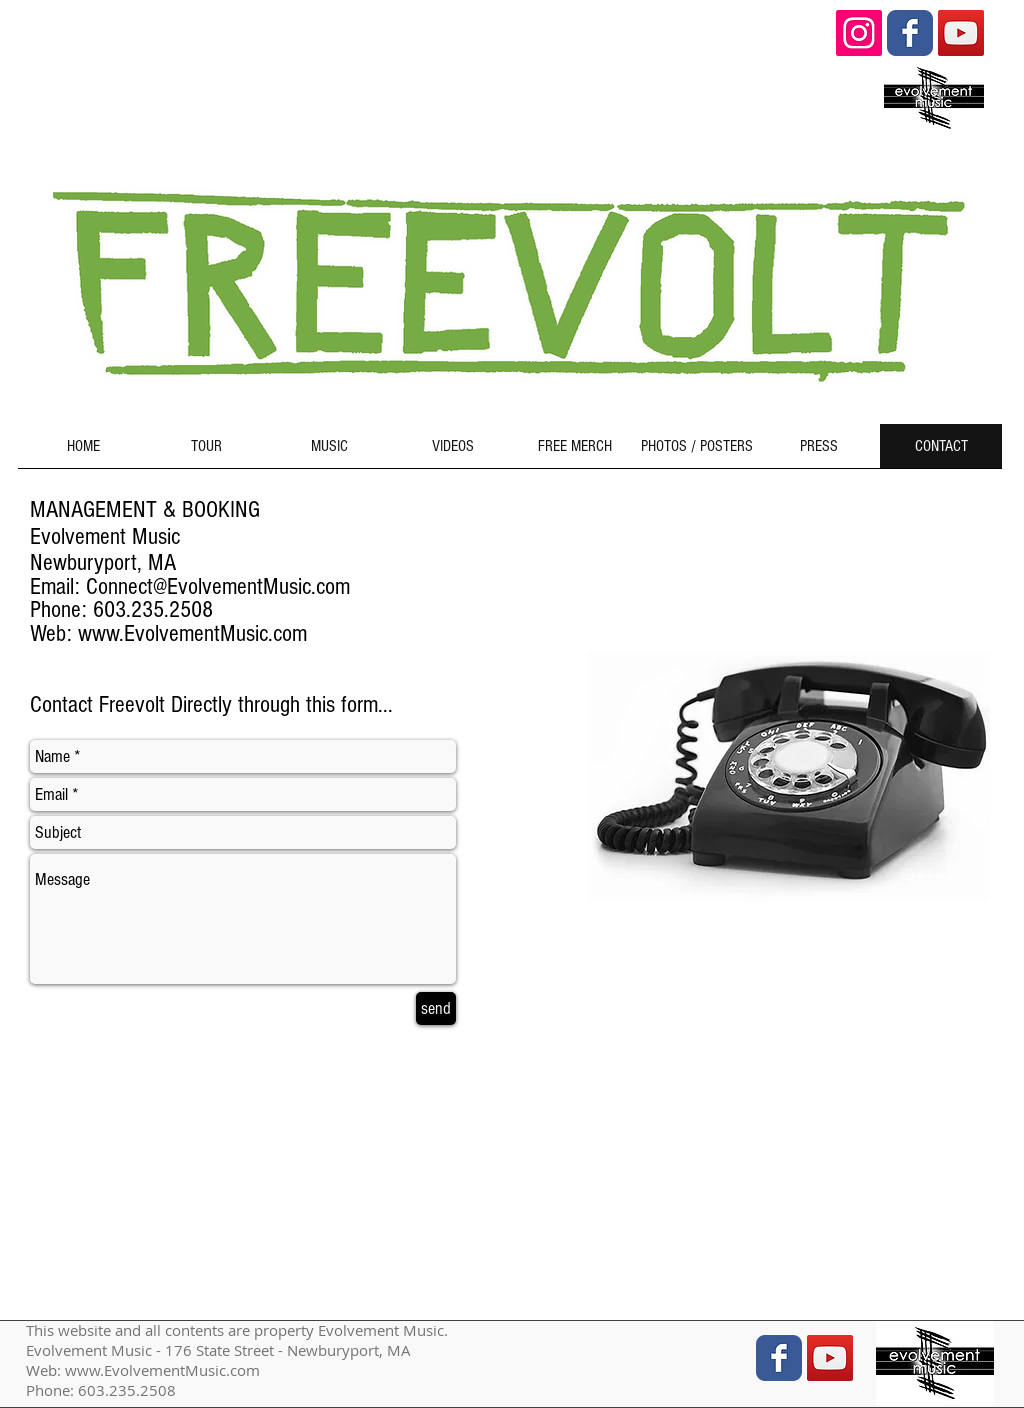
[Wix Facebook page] (910, 33)
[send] (436, 1008)
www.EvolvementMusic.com (192, 633)
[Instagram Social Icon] (859, 33)
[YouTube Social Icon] (961, 33)
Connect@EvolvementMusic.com (218, 586)
